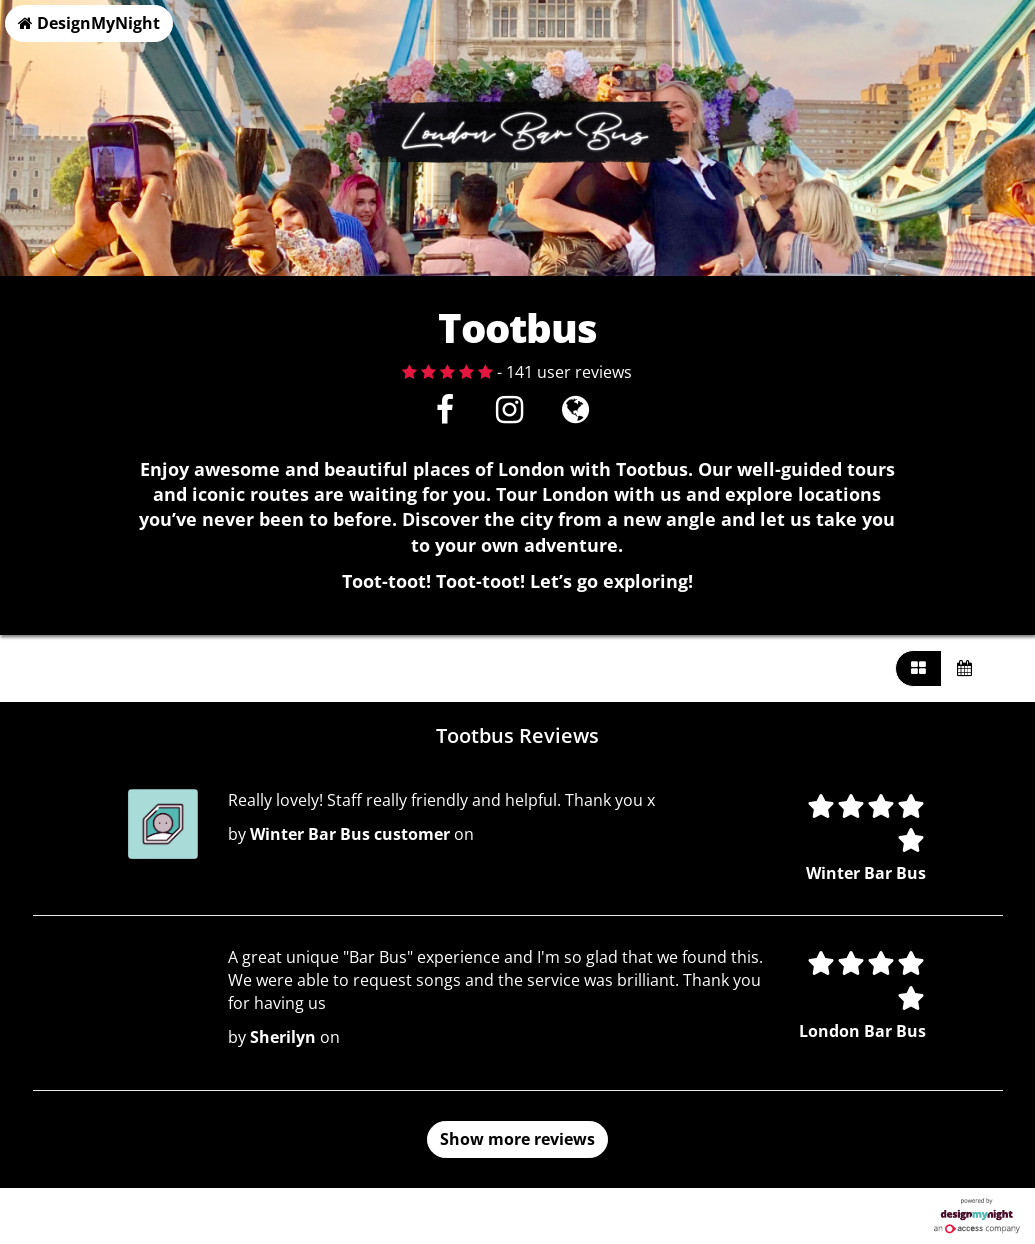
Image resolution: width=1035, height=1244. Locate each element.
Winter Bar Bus (866, 873)
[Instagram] (509, 415)
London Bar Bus (862, 1031)
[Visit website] (575, 415)
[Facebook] (444, 415)
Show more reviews (517, 1139)
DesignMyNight (89, 23)
